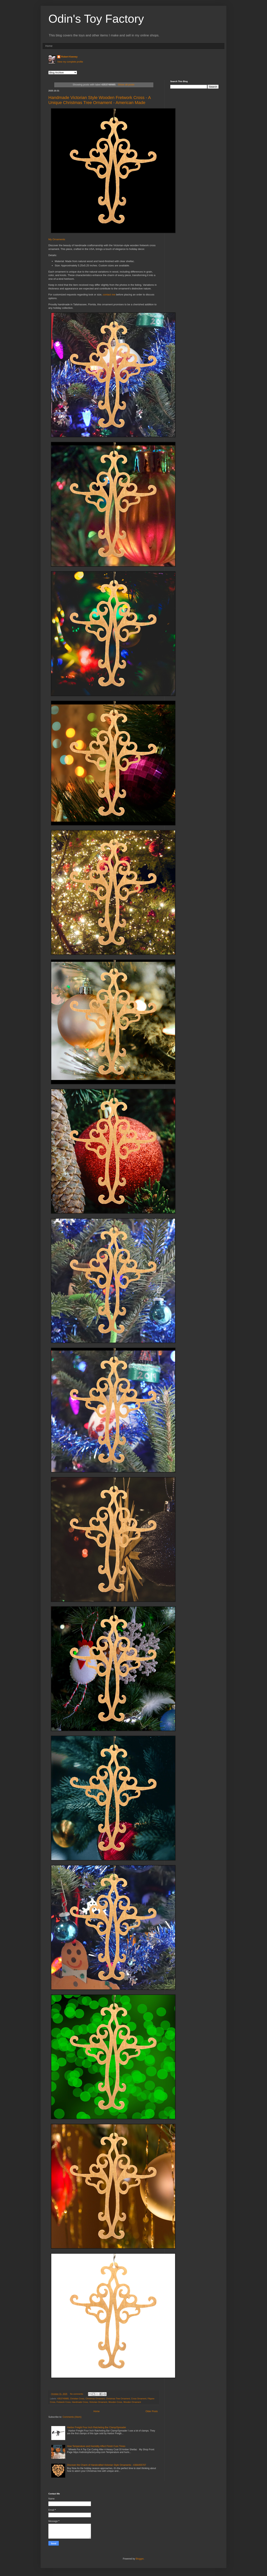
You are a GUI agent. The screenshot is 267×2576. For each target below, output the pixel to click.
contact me (109, 294)
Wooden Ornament (132, 2402)
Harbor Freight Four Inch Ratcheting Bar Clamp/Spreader (96, 2427)
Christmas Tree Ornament (118, 2398)
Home (48, 45)
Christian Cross (77, 2398)
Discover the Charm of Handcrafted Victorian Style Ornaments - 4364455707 (106, 2465)
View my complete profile (70, 61)
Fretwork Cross (63, 2402)
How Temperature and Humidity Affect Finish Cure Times (96, 2446)
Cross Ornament (138, 2398)
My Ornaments (56, 239)
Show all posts (126, 84)
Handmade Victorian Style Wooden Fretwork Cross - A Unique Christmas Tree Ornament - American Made (99, 100)
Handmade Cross (80, 2402)
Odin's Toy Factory (96, 18)
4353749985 (63, 2398)
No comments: (77, 2394)
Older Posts (151, 2411)
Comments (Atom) (71, 2417)
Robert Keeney (69, 56)
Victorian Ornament (98, 2402)
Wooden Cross (115, 2402)
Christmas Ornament (95, 2398)
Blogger (140, 2558)
